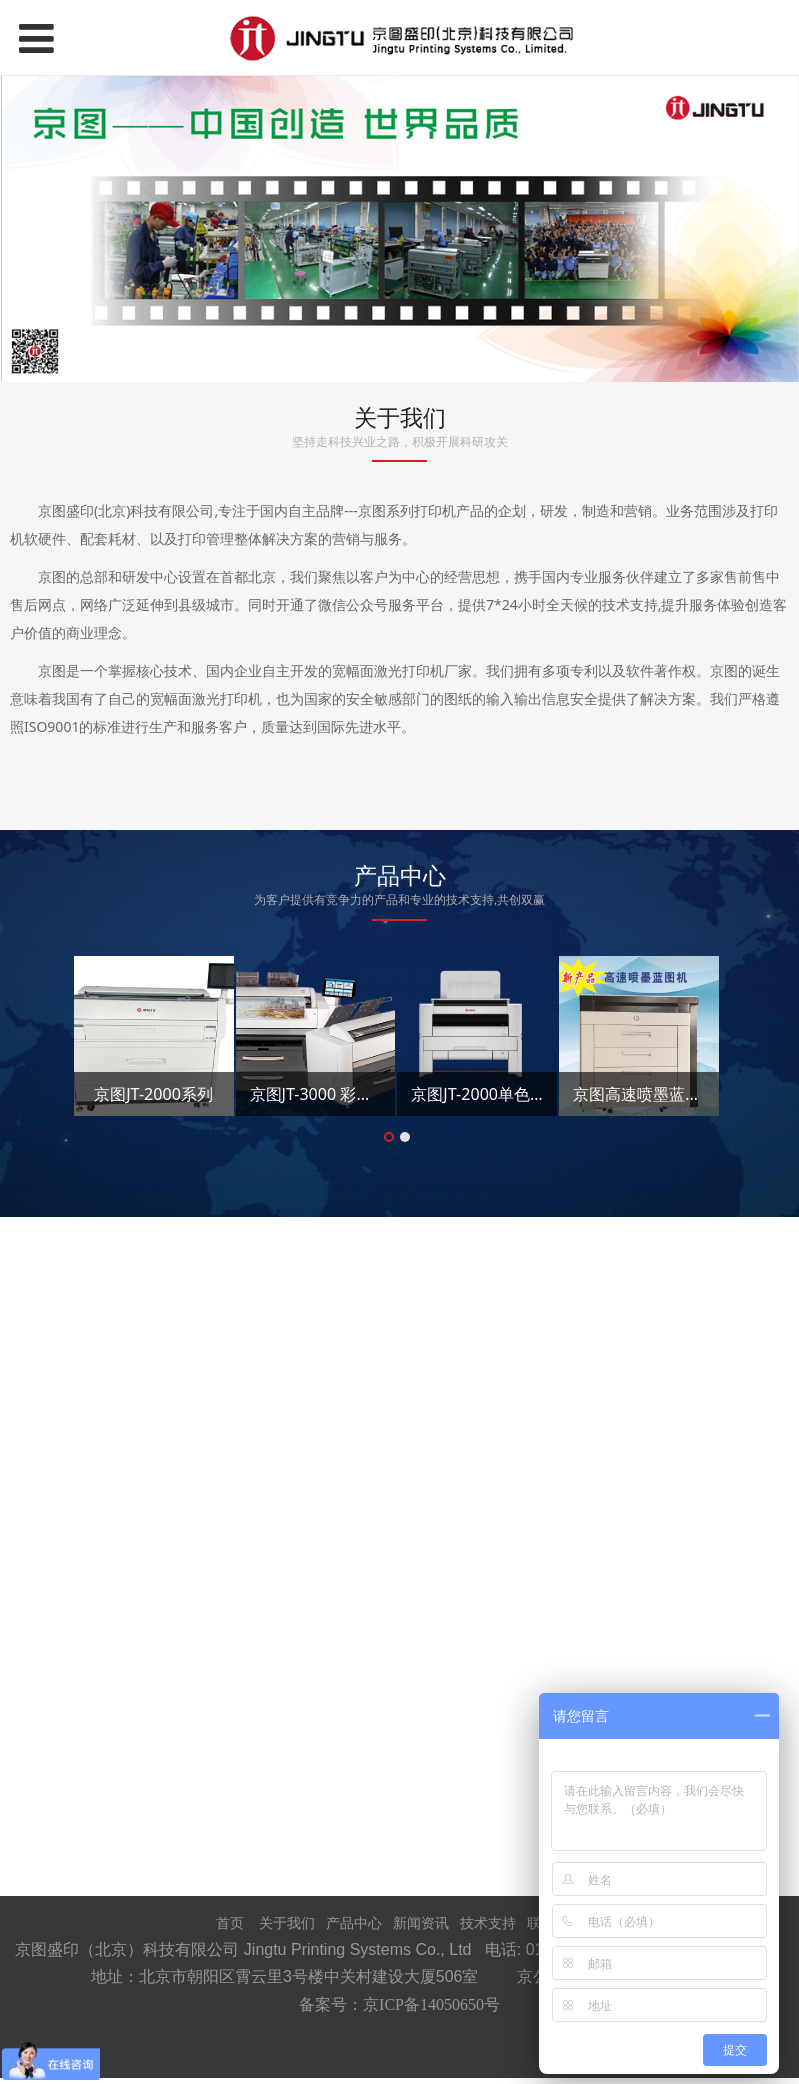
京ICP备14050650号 (431, 2004)
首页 (230, 1922)
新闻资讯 (421, 1922)
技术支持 (488, 1922)
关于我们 (287, 1922)
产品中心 (354, 1922)
